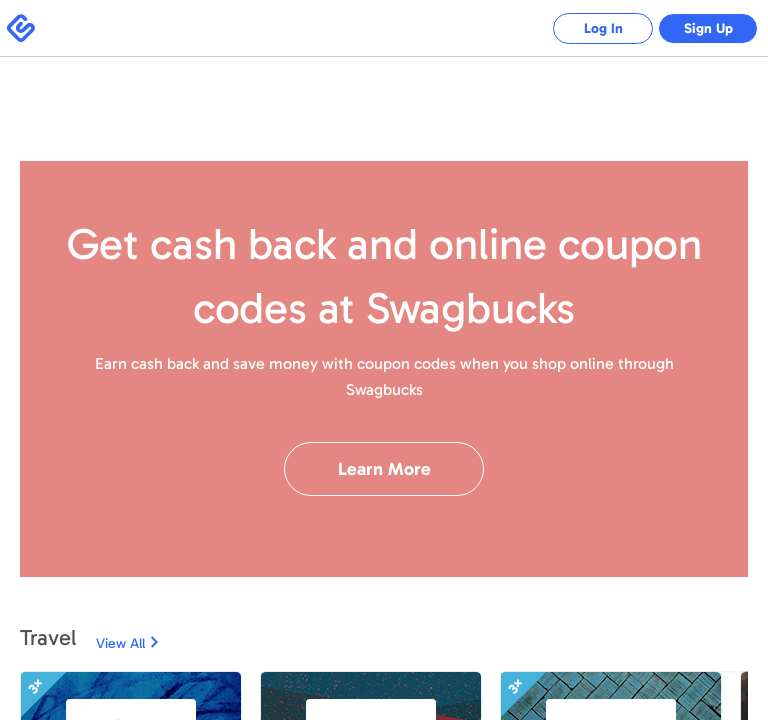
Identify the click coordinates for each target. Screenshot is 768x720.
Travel (48, 637)
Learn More (384, 469)
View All (120, 643)
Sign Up (708, 28)
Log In (603, 28)
